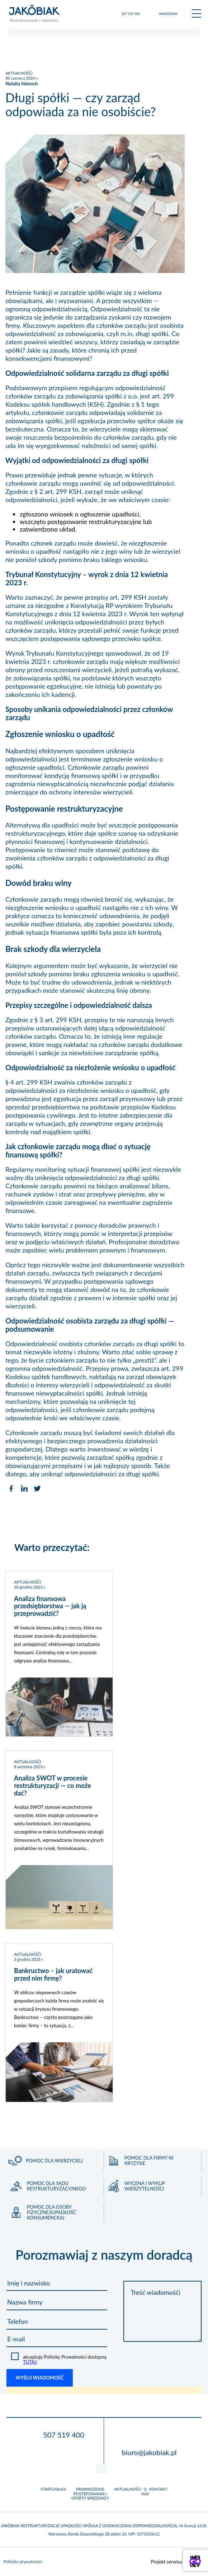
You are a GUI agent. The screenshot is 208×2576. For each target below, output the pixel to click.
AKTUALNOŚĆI (19, 73)
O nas (145, 2491)
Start (46, 2489)
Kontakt (158, 2489)
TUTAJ (30, 2362)
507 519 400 (131, 14)
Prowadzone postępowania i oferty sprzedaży (90, 2493)
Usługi (59, 2489)
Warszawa (168, 14)
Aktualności (127, 2489)
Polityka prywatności (23, 2562)
